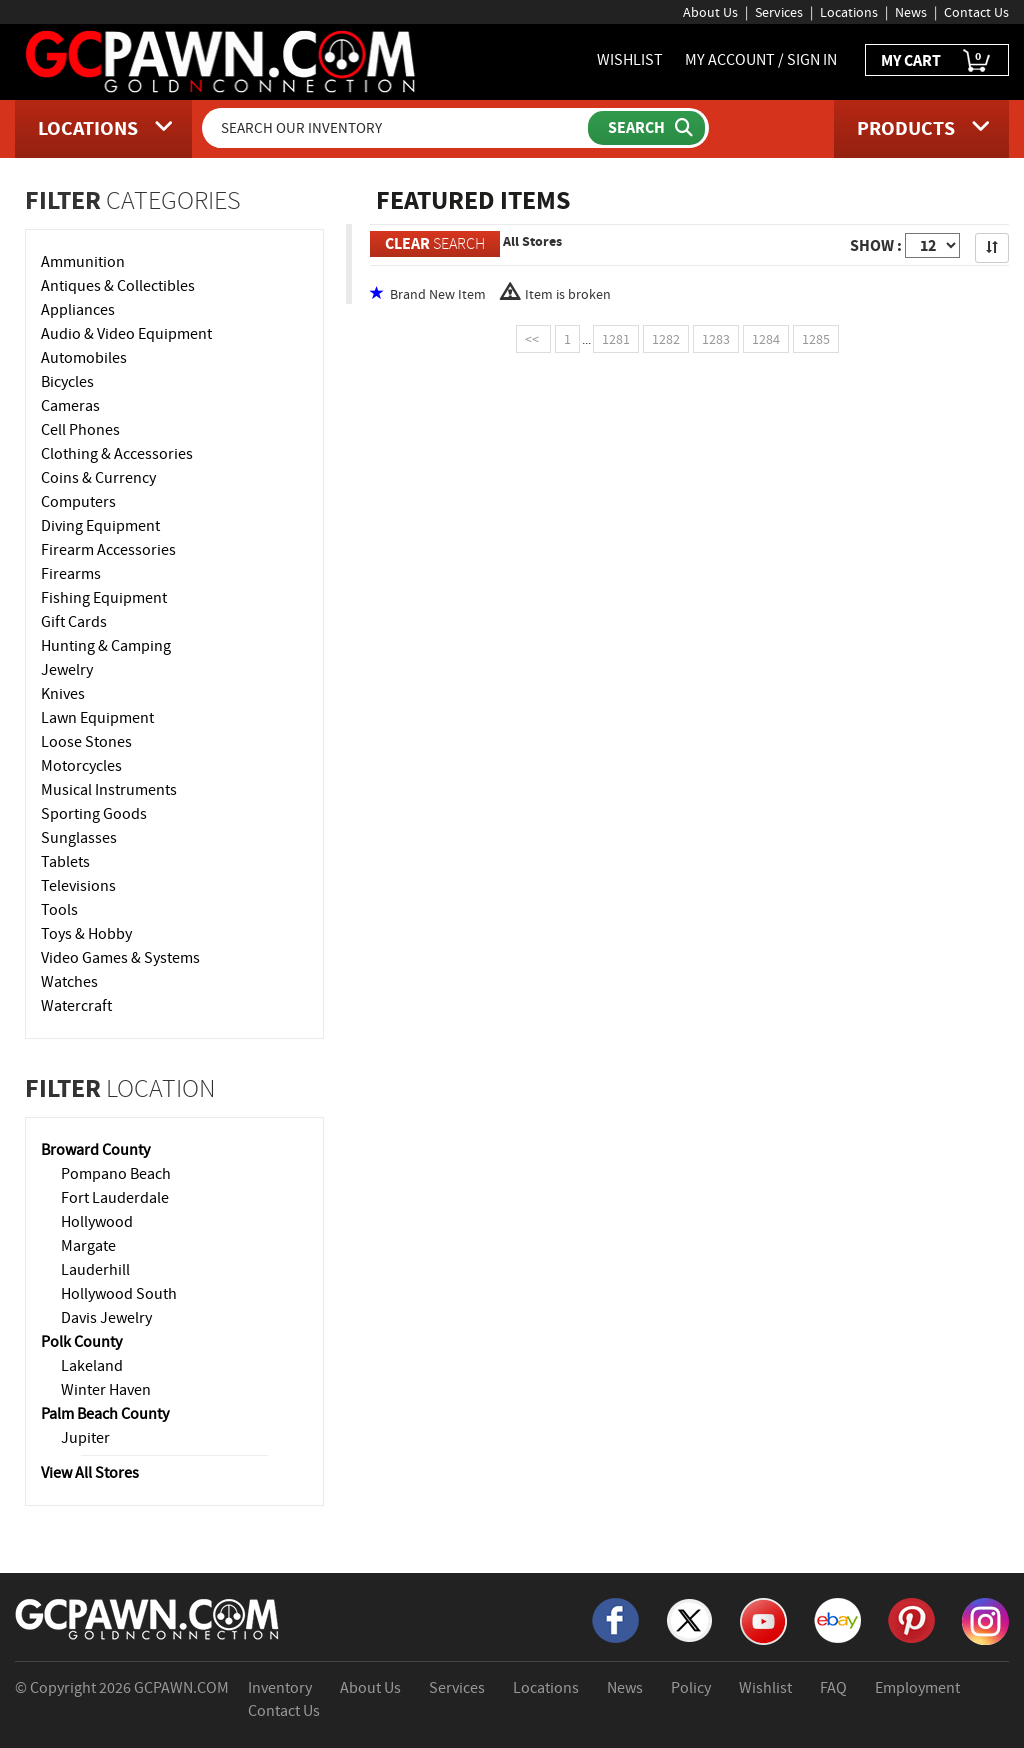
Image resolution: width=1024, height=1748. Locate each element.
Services (779, 12)
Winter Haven (106, 1390)
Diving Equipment (100, 526)
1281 (616, 339)
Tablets (65, 862)
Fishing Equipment (104, 598)
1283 (716, 339)
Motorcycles (81, 766)
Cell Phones (80, 430)
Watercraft (76, 1006)
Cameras (70, 406)
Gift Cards (74, 622)
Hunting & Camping (106, 646)
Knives (63, 694)
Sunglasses (79, 838)
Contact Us (976, 12)
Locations (849, 12)
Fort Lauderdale (115, 1198)
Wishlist (765, 1688)
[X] (689, 1619)
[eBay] (837, 1619)
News (911, 12)
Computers (78, 502)
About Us (710, 12)
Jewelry (67, 670)
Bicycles (67, 382)
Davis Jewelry (106, 1318)
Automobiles (84, 358)
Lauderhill (95, 1270)
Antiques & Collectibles (118, 286)
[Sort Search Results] (992, 248)
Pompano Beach (116, 1174)
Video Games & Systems (120, 958)
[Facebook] (615, 1619)
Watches (69, 982)
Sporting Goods (94, 814)
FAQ (833, 1688)
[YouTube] (763, 1620)
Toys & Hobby (86, 934)
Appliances (78, 310)
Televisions (78, 886)
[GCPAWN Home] (148, 1618)
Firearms (71, 574)
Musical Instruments (109, 790)
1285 (816, 339)
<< (533, 339)
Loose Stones (86, 742)
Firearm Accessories (108, 550)
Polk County (81, 1342)
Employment (917, 1688)
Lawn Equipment (97, 718)
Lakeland (92, 1366)
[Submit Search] (646, 128)
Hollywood (97, 1222)
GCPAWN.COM (181, 1688)
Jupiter (85, 1438)
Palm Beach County (105, 1414)
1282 (666, 339)
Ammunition (83, 262)
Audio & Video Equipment (126, 334)
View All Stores (90, 1473)
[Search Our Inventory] (397, 128)
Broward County (95, 1150)
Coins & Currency (98, 478)
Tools (59, 910)
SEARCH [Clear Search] (435, 243)
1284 (766, 339)
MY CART (937, 61)
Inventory (280, 1688)
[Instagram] (985, 1620)
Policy (691, 1688)
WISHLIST (630, 60)
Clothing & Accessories (117, 454)
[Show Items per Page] (932, 245)
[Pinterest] (911, 1619)
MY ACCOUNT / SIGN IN (761, 60)
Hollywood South (119, 1294)
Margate (88, 1246)
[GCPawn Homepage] (222, 60)
